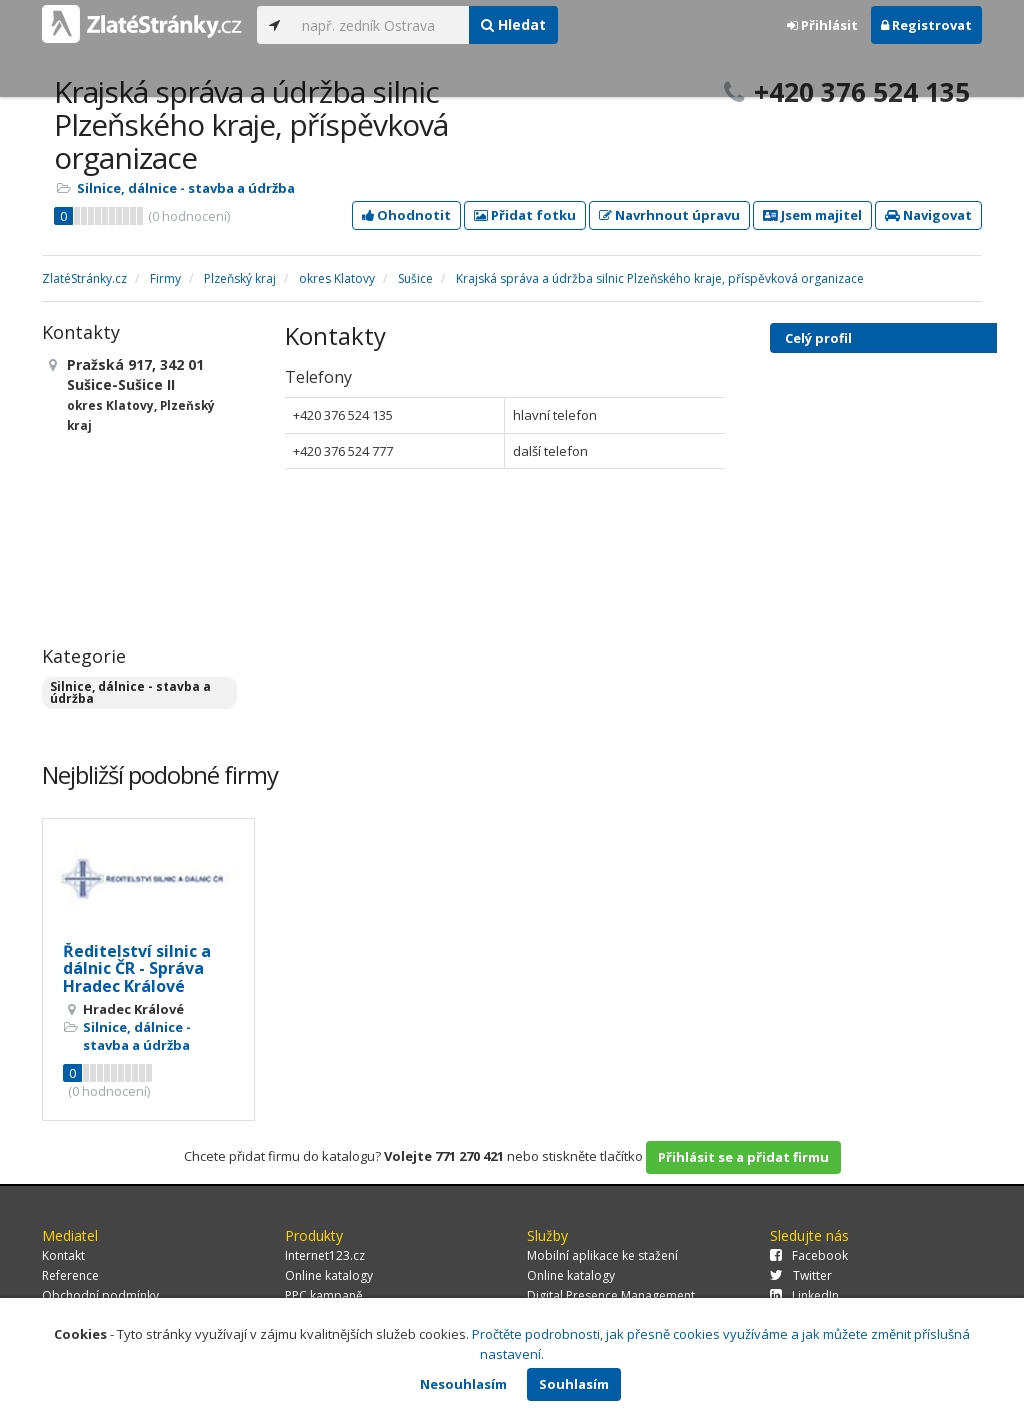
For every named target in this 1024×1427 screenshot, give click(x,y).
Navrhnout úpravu (669, 215)
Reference (70, 1275)
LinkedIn (804, 1295)
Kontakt (63, 1255)
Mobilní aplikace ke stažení (602, 1255)
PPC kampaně (324, 1295)
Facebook (809, 1255)
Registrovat (926, 25)
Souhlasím (574, 1384)
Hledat (513, 24)
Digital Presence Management (611, 1295)
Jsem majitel (812, 215)
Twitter (801, 1275)
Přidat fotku (525, 215)
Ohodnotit (406, 215)
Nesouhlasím (463, 1384)
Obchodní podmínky (100, 1295)
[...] (380, 25)
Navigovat (928, 215)
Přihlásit (822, 25)
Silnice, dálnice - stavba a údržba (186, 188)
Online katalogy (329, 1275)
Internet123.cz (325, 1255)
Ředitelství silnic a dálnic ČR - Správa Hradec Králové (137, 968)
